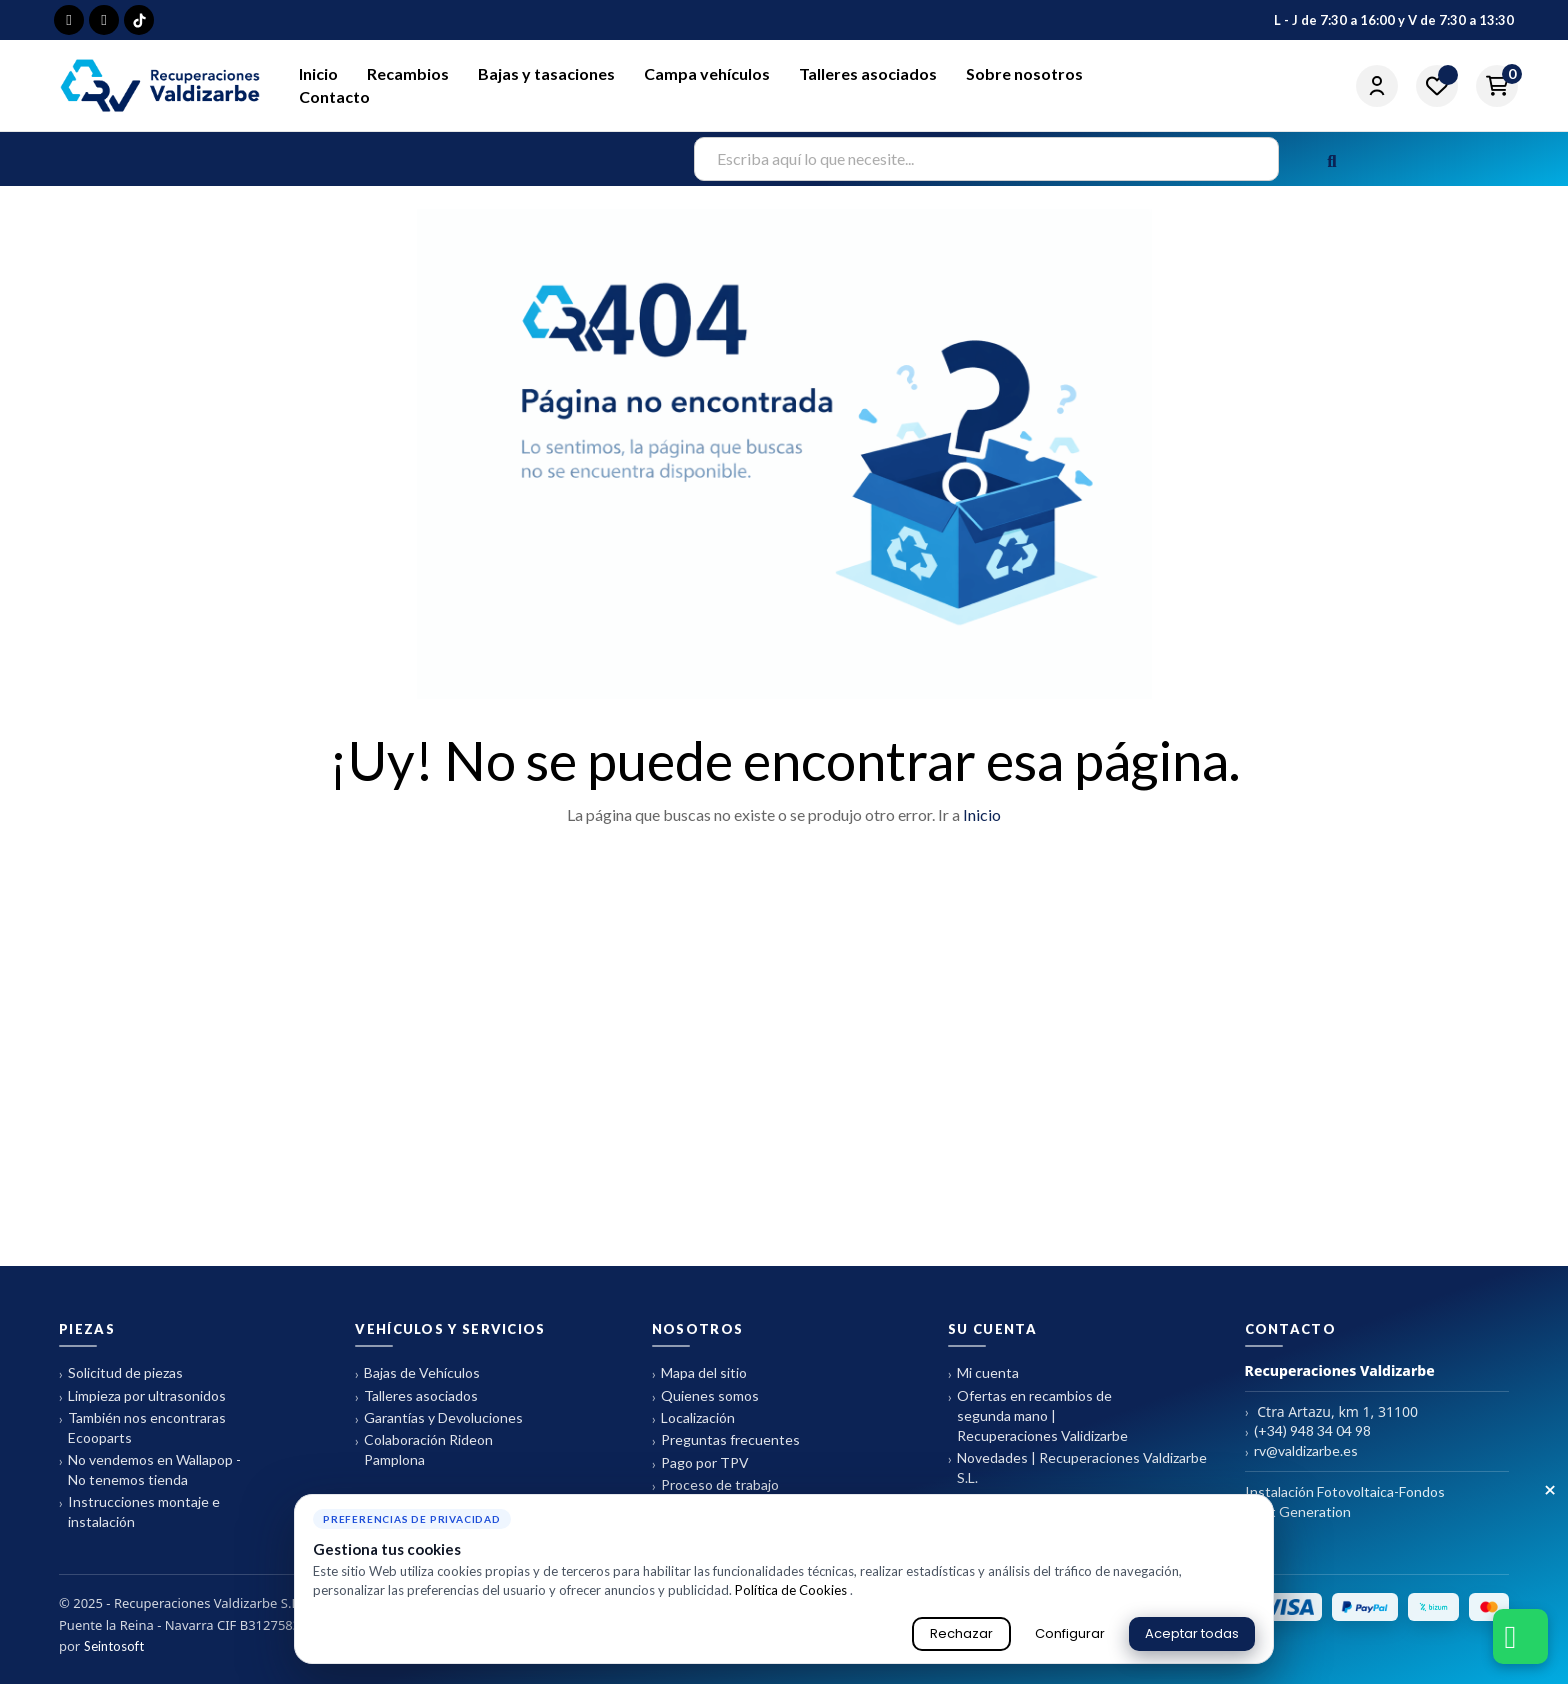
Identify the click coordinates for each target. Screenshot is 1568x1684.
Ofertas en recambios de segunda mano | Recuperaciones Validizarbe (1038, 1415)
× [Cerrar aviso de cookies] (1550, 1491)
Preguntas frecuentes (726, 1440)
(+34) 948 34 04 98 (1308, 1431)
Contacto (334, 96)
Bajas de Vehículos (417, 1373)
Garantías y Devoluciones (439, 1418)
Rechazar (961, 1633)
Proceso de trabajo (715, 1485)
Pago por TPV (700, 1463)
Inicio (318, 73)
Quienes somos (705, 1396)
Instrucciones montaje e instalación (139, 1511)
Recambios (408, 73)
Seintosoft (114, 1646)
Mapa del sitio (699, 1373)
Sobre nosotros (1024, 73)
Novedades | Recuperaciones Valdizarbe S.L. (1077, 1467)
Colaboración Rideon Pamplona (424, 1449)
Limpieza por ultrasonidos (142, 1396)
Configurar (1070, 1633)
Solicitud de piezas (121, 1373)
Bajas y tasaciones (546, 73)
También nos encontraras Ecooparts (142, 1427)
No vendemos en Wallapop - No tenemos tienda (150, 1469)
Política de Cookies (792, 1590)
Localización (693, 1418)
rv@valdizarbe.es (1301, 1451)
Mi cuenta (983, 1373)
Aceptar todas (1192, 1633)
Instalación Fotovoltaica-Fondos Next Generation (1345, 1501)
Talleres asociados (868, 73)
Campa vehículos (707, 73)
